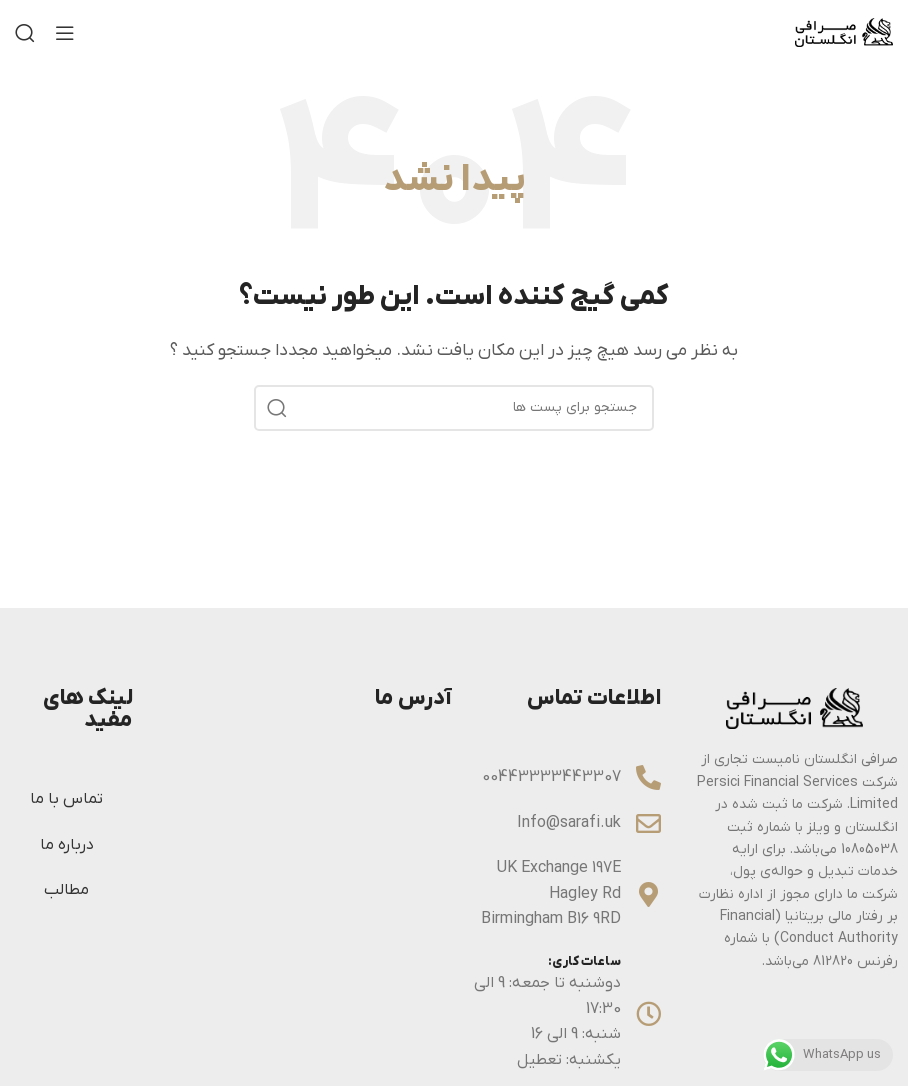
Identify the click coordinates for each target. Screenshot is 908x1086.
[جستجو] (25, 33)
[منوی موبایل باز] (65, 33)
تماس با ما (66, 799)
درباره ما (67, 845)
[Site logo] (844, 32)
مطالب (66, 890)
